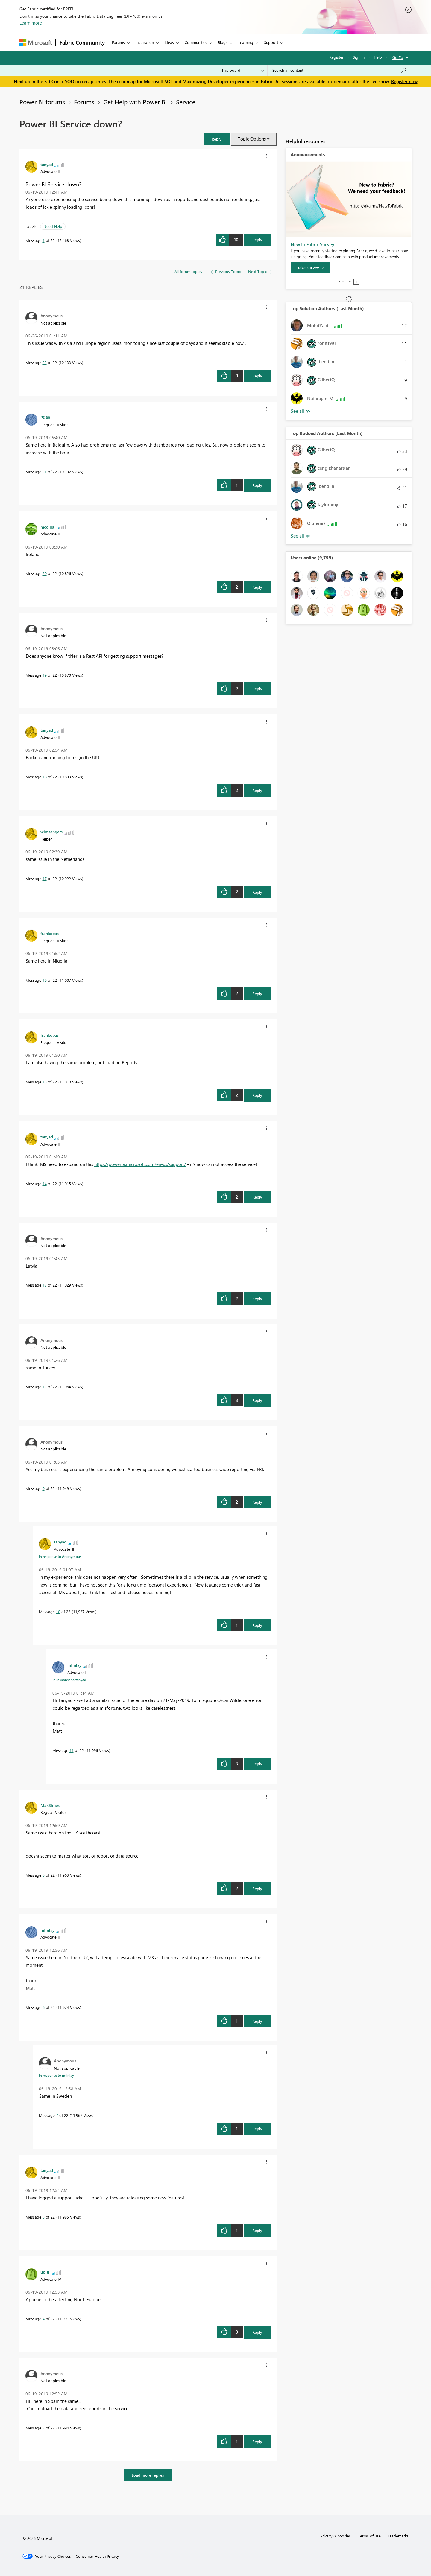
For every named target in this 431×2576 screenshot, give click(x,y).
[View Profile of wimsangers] (51, 832)
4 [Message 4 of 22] (44, 2318)
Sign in (359, 57)
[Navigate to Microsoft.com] (35, 42)
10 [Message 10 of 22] (58, 1611)
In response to (60, 1556)
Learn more (30, 23)
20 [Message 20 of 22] (45, 573)
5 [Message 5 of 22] (44, 2216)
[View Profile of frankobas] (49, 933)
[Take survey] (310, 267)
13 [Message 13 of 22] (45, 1284)
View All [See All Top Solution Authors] (300, 411)
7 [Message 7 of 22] (57, 2115)
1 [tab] (339, 281)
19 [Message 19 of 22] (45, 675)
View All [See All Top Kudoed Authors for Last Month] (300, 535)
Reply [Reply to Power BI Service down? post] (257, 239)
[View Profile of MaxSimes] (50, 1805)
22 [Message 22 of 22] (45, 362)
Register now (404, 81)
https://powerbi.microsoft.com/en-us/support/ (140, 1164)
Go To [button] (397, 57)
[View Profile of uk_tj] (44, 2272)
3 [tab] (346, 281)
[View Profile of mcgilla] (47, 527)
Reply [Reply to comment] (257, 375)
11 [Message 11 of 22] (71, 1750)
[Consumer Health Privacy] (97, 2556)
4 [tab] (350, 281)
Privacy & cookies (335, 2535)
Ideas (169, 42)
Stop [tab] (356, 282)
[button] (217, 139)
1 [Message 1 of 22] (44, 240)
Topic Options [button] (252, 139)
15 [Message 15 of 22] (45, 1081)
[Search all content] (339, 70)
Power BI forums (42, 102)
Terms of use (369, 2535)
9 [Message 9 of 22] (44, 1488)
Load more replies (148, 2475)
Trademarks (398, 2535)
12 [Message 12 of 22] (45, 1386)
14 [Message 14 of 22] (45, 1183)
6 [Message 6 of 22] (44, 2007)
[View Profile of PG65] (45, 417)
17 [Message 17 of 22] (45, 878)
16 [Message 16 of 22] (45, 980)
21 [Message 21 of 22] (45, 471)
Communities (196, 42)
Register (336, 57)
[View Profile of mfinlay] (74, 1665)
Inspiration (145, 42)
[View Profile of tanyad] (46, 164)
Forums (118, 42)
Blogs (222, 42)
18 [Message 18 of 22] (45, 776)
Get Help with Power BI (135, 102)
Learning (245, 42)
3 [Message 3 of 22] (44, 2427)
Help (378, 57)
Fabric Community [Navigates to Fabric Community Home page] (82, 42)
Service (185, 102)
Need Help (52, 226)
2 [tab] (343, 281)
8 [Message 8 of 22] (44, 1875)
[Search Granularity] (242, 70)
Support (271, 42)
